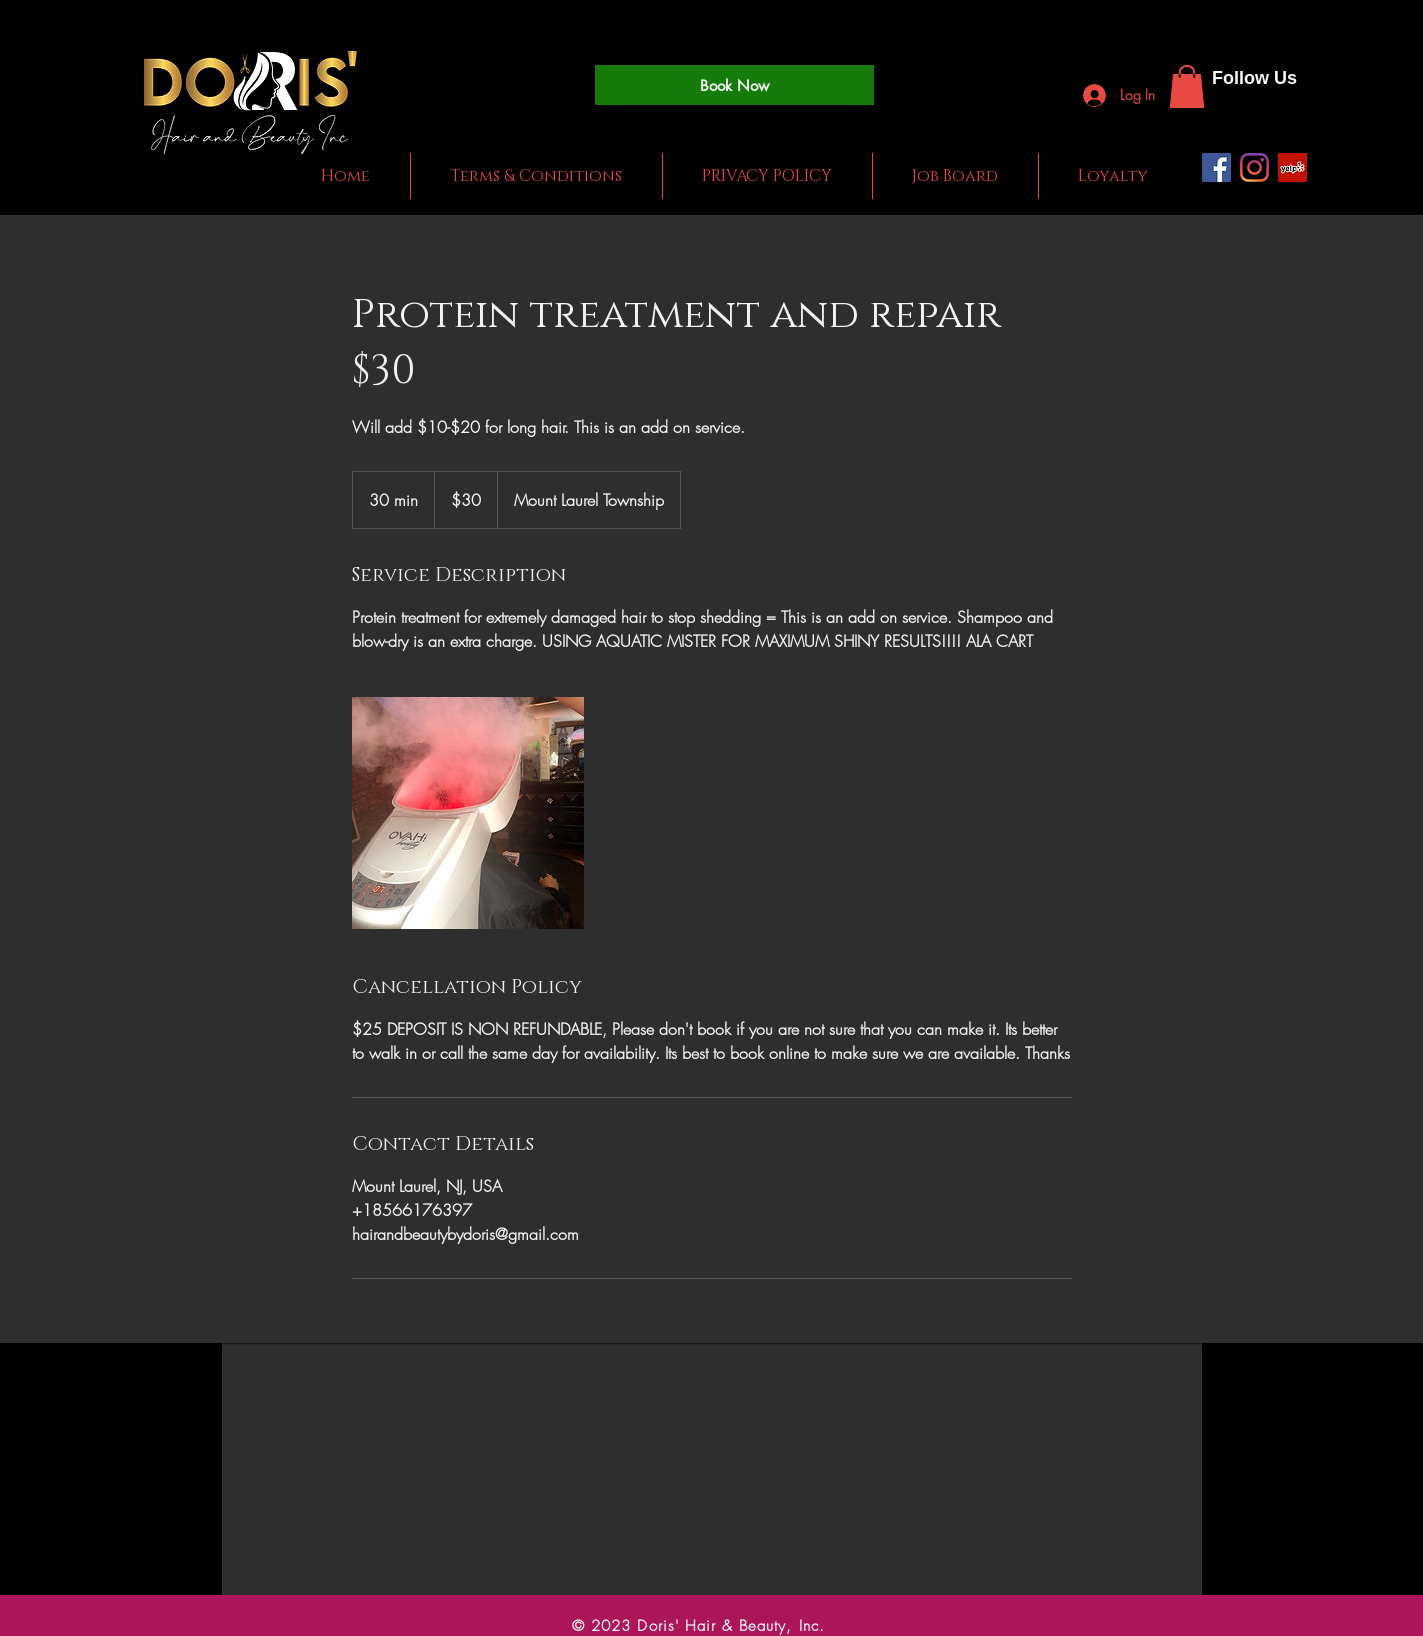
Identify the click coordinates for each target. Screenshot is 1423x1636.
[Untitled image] (468, 813)
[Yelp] (1292, 167)
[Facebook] (1216, 167)
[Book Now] (734, 85)
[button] (1187, 86)
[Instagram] (1254, 167)
